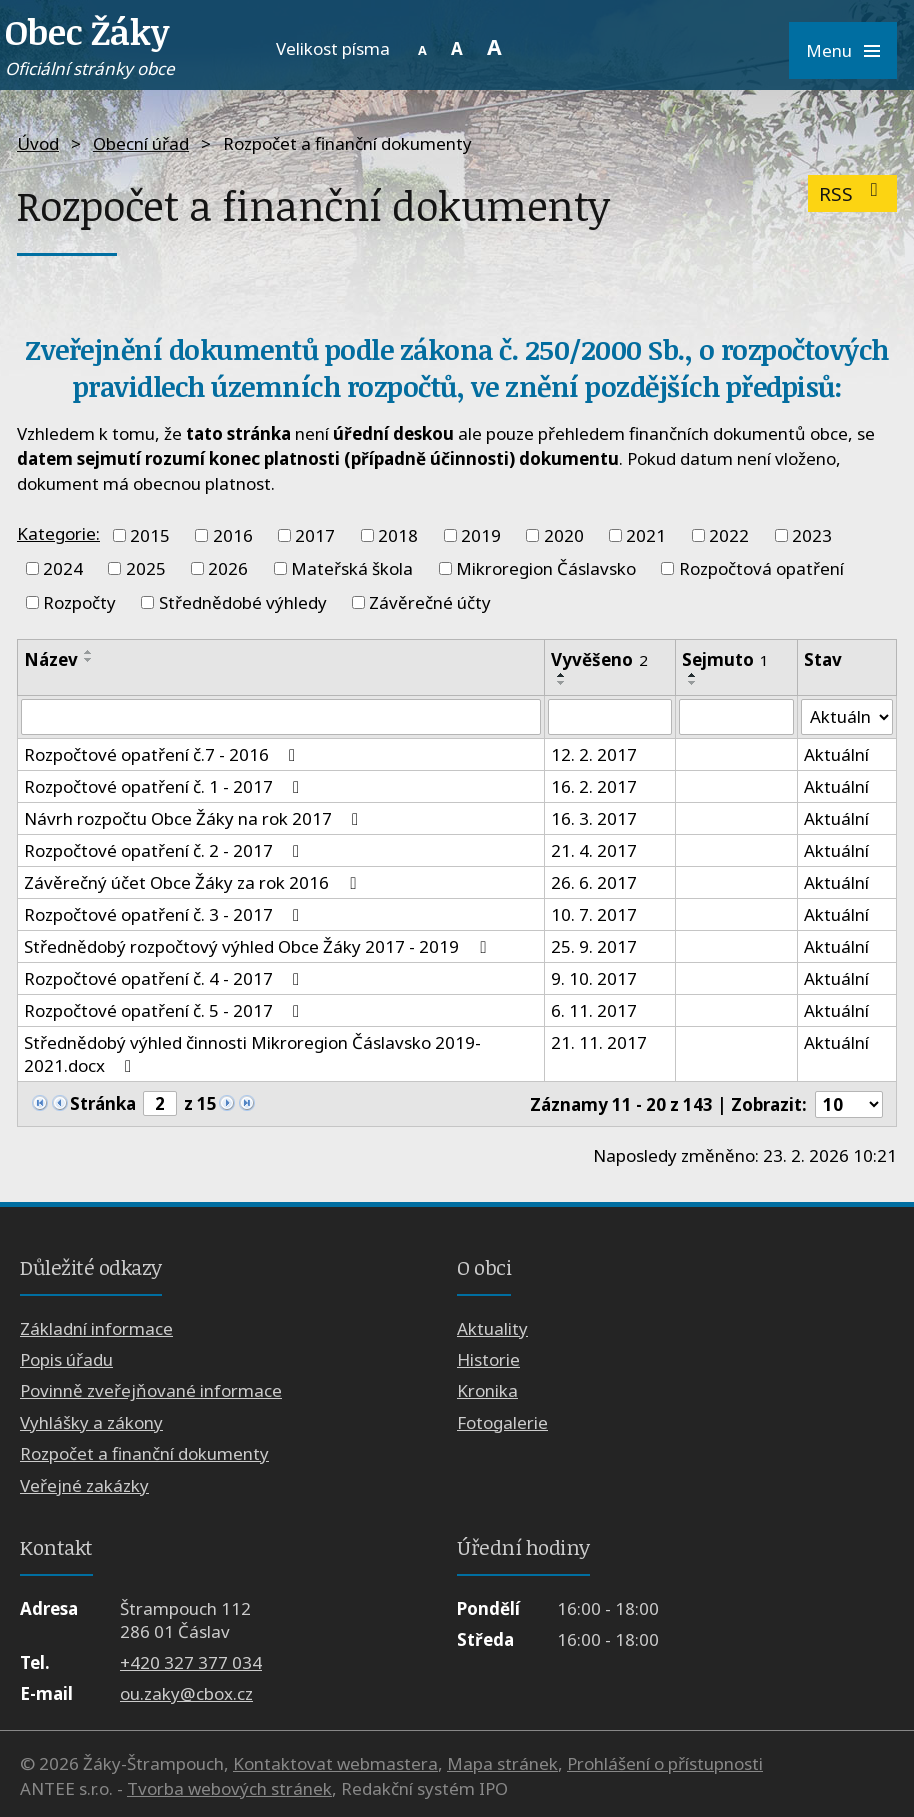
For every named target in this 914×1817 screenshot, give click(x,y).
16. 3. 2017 (594, 818)
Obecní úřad (141, 143)
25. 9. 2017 (594, 946)
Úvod (38, 143)
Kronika (487, 1391)
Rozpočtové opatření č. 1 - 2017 (165, 786)
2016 (233, 535)
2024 (63, 568)
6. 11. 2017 (594, 1010)
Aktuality (492, 1328)
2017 (315, 535)
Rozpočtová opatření (761, 568)
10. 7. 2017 (594, 914)
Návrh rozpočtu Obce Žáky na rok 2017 (195, 818)
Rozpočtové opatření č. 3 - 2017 (165, 914)
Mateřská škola (352, 568)
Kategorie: (58, 533)
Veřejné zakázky (84, 1485)
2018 (398, 535)
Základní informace (96, 1328)
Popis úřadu (66, 1359)
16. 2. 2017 (594, 786)
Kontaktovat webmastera (335, 1763)
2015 (150, 535)
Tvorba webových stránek (229, 1788)
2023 (812, 535)
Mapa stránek (502, 1763)
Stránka (103, 1103)
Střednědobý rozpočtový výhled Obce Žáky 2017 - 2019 (258, 946)
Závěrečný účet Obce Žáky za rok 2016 (193, 882)
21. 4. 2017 (594, 850)
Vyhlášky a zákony (91, 1422)
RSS (852, 193)
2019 (481, 535)
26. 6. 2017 (594, 882)
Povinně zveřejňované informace (151, 1391)
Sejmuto (725, 659)
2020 (564, 535)
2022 (729, 535)
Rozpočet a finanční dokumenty (144, 1453)
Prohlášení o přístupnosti (665, 1763)
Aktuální (835, 754)
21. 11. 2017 (599, 1042)
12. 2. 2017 (594, 754)
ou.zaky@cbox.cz (186, 1693)
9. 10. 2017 (594, 978)
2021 (646, 535)
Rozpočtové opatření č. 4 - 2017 (165, 978)
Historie (488, 1359)
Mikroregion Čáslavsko (546, 568)
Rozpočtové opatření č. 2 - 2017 (165, 850)
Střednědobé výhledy (243, 602)
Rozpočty (79, 602)
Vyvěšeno (599, 659)
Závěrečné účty (430, 602)
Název (51, 659)
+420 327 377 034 (191, 1662)
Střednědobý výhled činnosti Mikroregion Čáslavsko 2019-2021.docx (252, 1054)
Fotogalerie (502, 1422)
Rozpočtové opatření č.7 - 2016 (163, 754)
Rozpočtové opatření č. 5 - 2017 (165, 1010)
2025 (146, 568)
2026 (228, 568)
